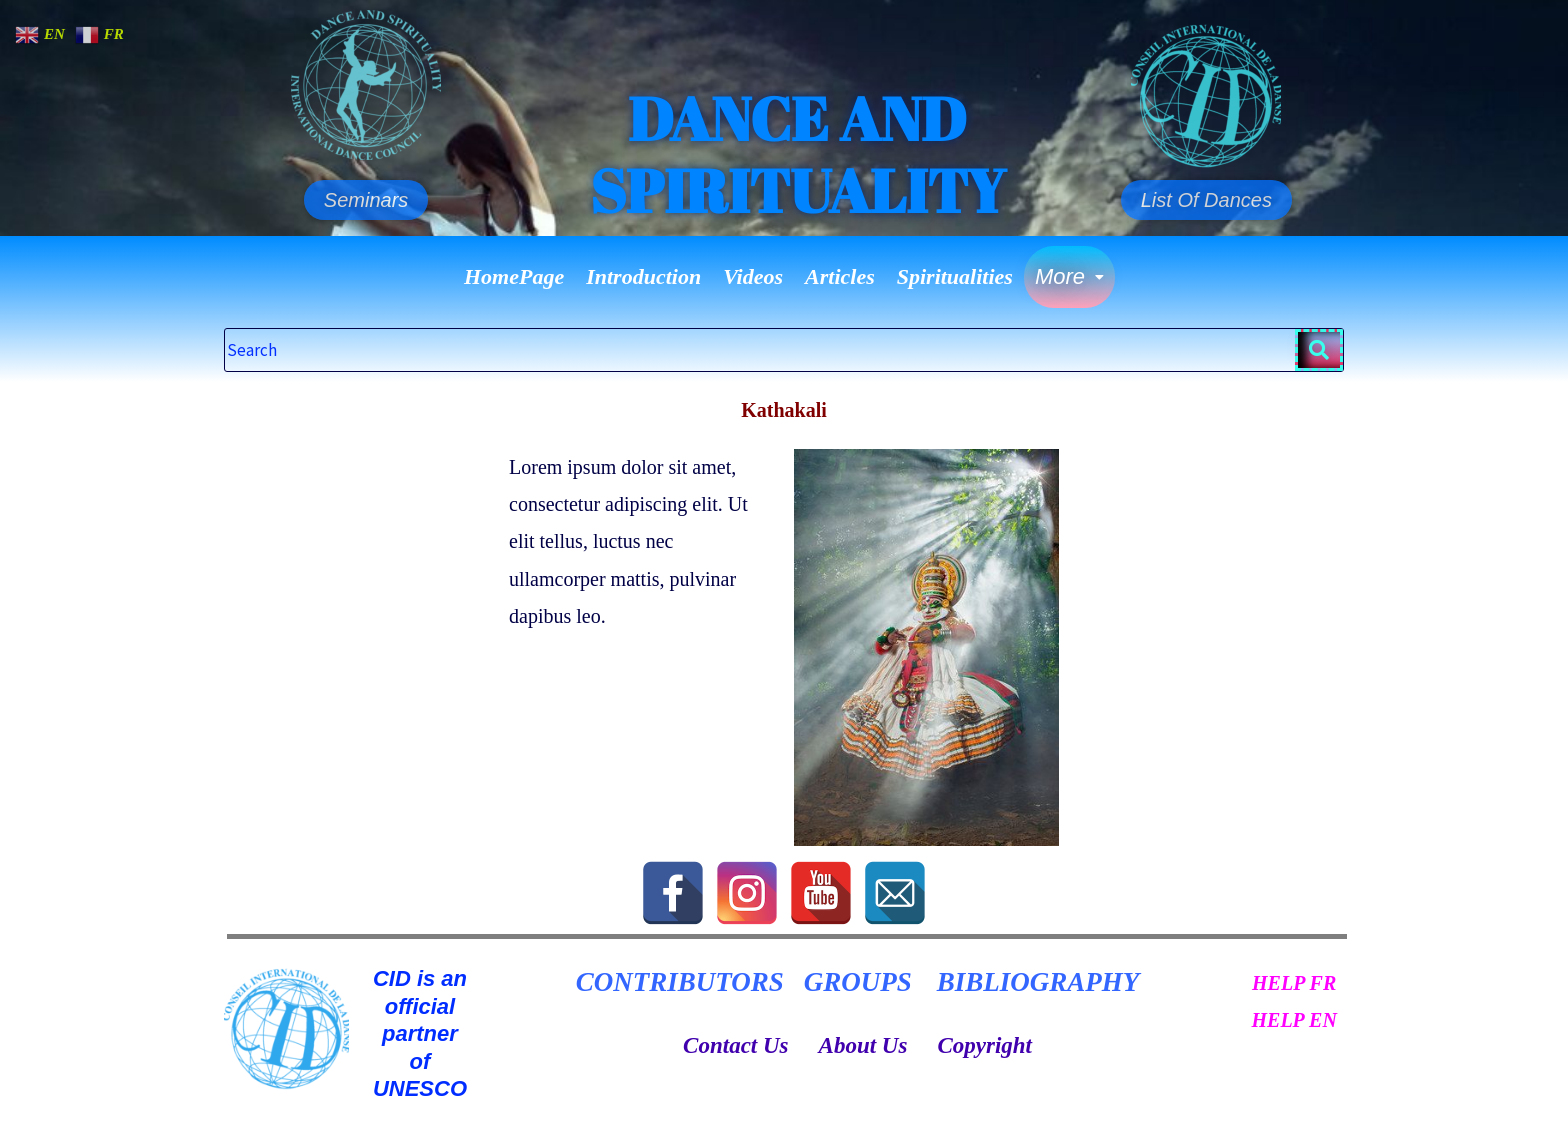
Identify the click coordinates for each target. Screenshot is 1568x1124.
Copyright (984, 1045)
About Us (863, 1045)
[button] (1069, 277)
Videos (753, 276)
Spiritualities (955, 276)
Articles (840, 276)
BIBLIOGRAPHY (1038, 982)
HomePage (514, 276)
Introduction (643, 276)
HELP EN (1293, 1020)
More (1069, 276)
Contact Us (735, 1045)
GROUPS (858, 982)
